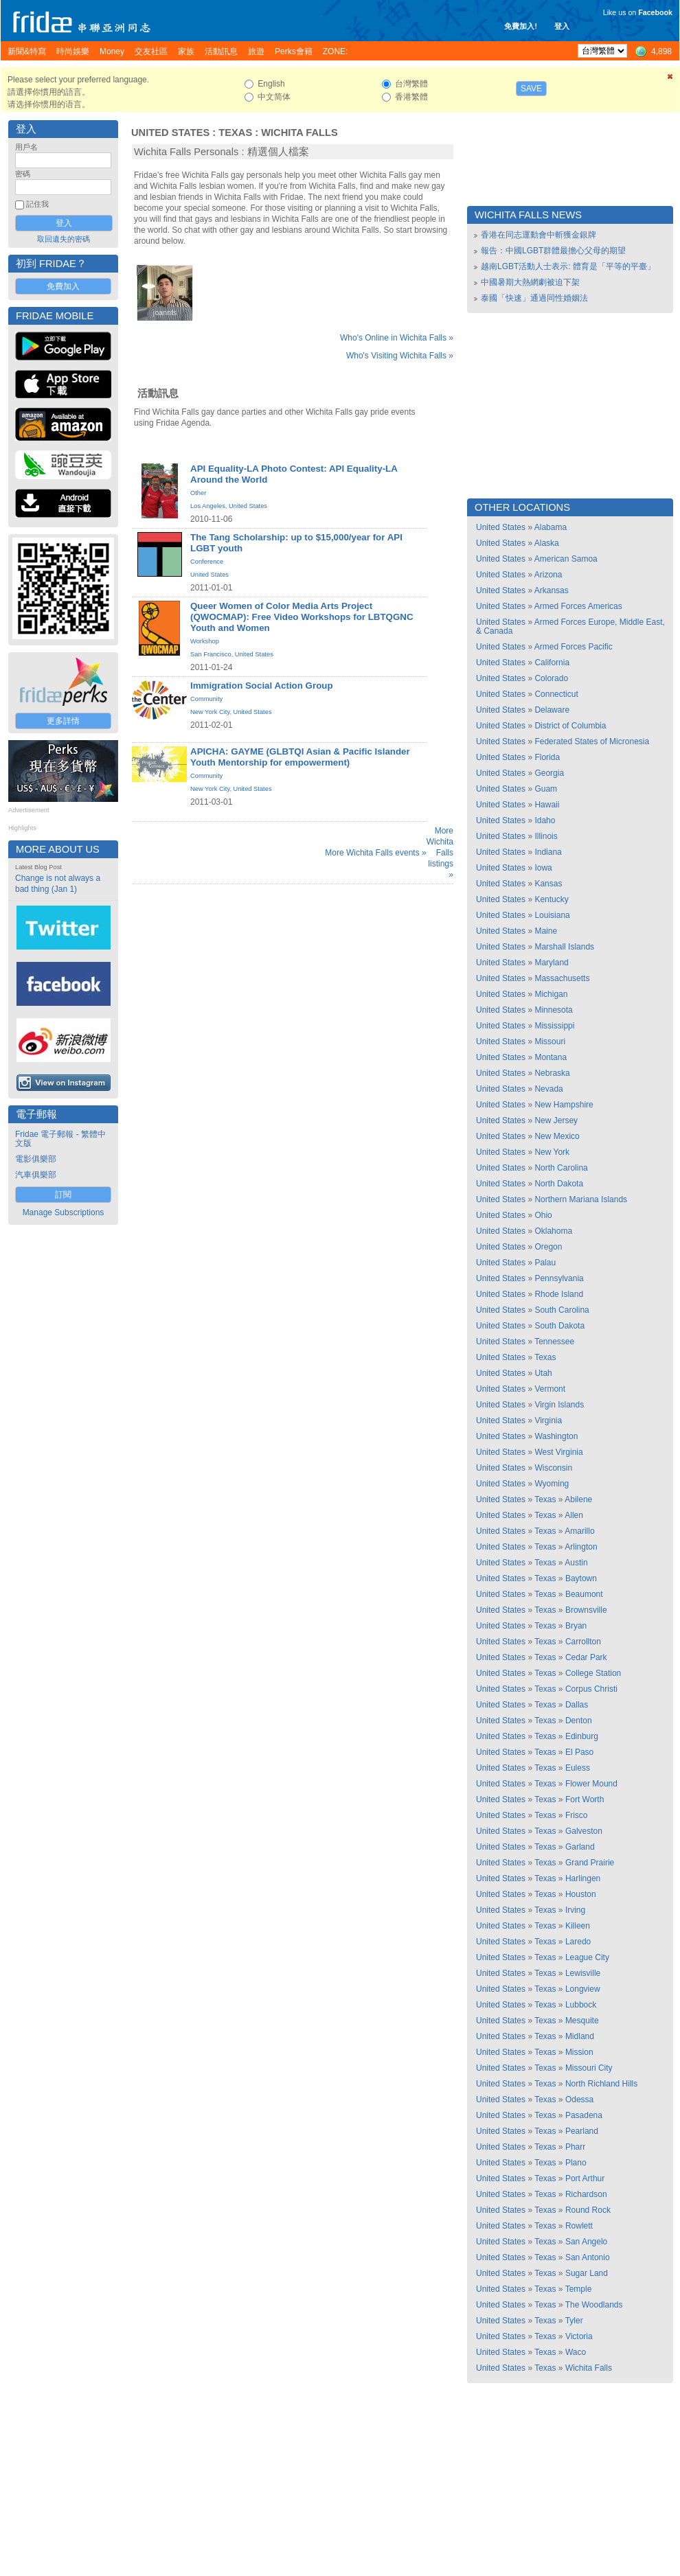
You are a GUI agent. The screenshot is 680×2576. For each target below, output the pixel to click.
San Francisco (210, 654)
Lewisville (582, 1973)
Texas (235, 132)
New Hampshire (563, 1104)
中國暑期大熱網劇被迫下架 (530, 282)
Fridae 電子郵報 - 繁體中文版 (60, 1138)
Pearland (581, 2131)
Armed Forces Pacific (573, 647)
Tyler (574, 2320)
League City (587, 1957)
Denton (578, 1720)
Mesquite (582, 2020)
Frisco (576, 1815)
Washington (556, 1436)
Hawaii (546, 804)
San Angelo (586, 2241)
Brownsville (586, 1610)
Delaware (551, 710)
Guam (545, 789)
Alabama (550, 527)
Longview (582, 1989)
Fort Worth (584, 1799)
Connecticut (556, 694)
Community (206, 698)
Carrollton (583, 1641)
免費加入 (63, 286)
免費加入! (520, 26)
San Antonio (587, 2257)
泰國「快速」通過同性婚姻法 (534, 298)
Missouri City (589, 2068)
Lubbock (580, 2005)
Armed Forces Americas (578, 606)
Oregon (548, 1247)
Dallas (576, 1705)
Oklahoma (553, 1231)
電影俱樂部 (35, 1159)
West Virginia (558, 1452)
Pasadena (583, 2115)
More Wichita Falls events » (375, 853)
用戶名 (26, 147)
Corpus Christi (591, 1689)
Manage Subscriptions (63, 1212)
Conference (206, 561)
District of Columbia (570, 726)
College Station (593, 1673)
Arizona (548, 574)
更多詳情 (63, 721)
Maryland (551, 962)
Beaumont (584, 1594)
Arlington (581, 1547)
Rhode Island (558, 1294)
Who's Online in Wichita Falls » (396, 338)
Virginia (548, 1420)
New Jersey (556, 1120)
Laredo (578, 1941)
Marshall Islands (564, 947)
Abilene (578, 1499)
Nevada (548, 1089)
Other (198, 493)
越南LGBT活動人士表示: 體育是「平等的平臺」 (568, 266)
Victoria (579, 2336)
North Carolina (560, 1168)
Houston (580, 1894)
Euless (577, 1768)
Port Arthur (584, 2178)
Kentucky (551, 899)
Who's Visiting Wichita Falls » (399, 355)
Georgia (549, 773)
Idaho (544, 820)
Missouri (549, 1041)
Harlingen (582, 1878)
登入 (561, 26)
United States (170, 132)
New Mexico (556, 1136)
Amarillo (579, 1531)
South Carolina (561, 1310)
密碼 (22, 174)
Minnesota (553, 1010)
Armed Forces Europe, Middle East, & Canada (570, 626)
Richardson (586, 2194)
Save (531, 88)
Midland (579, 2036)
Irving (575, 1910)
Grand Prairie (589, 1862)
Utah (543, 1373)
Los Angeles (207, 506)
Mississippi (554, 1026)
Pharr (575, 2147)
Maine (545, 931)
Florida (547, 757)
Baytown (581, 1578)
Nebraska (551, 1073)
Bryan (576, 1626)
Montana (550, 1057)
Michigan (550, 994)
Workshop (204, 641)
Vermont (549, 1389)
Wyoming (551, 1483)
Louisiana (551, 915)
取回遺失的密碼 (63, 239)
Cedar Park (586, 1657)
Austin (576, 1562)
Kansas (548, 883)
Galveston (583, 1831)
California (551, 662)
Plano (576, 2162)
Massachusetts (561, 978)
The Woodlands (594, 2305)
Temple (578, 2289)
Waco (575, 2352)
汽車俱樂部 (35, 1175)
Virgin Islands (559, 1405)
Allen (574, 1515)
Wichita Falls (299, 132)
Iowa (543, 868)
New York (551, 1152)
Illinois (545, 836)
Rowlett (579, 2226)
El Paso (579, 1752)
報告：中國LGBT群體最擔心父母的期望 (553, 250)
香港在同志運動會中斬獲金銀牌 (538, 235)
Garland (580, 1847)
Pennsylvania (558, 1278)
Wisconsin (553, 1468)
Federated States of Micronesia (591, 741)
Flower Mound (591, 1784)
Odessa (579, 2099)
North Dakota (558, 1183)
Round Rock (588, 2210)
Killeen (577, 1926)
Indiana (547, 852)
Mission (579, 2052)
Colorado (551, 678)
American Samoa (566, 559)
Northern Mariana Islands (580, 1199)
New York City (209, 712)
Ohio (543, 1215)
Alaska (546, 543)
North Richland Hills (601, 2084)
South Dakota (559, 1326)
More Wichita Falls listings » (440, 852)
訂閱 (63, 1194)
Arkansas (551, 590)
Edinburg (581, 1736)
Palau (545, 1262)
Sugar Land (586, 2273)
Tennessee (554, 1341)
